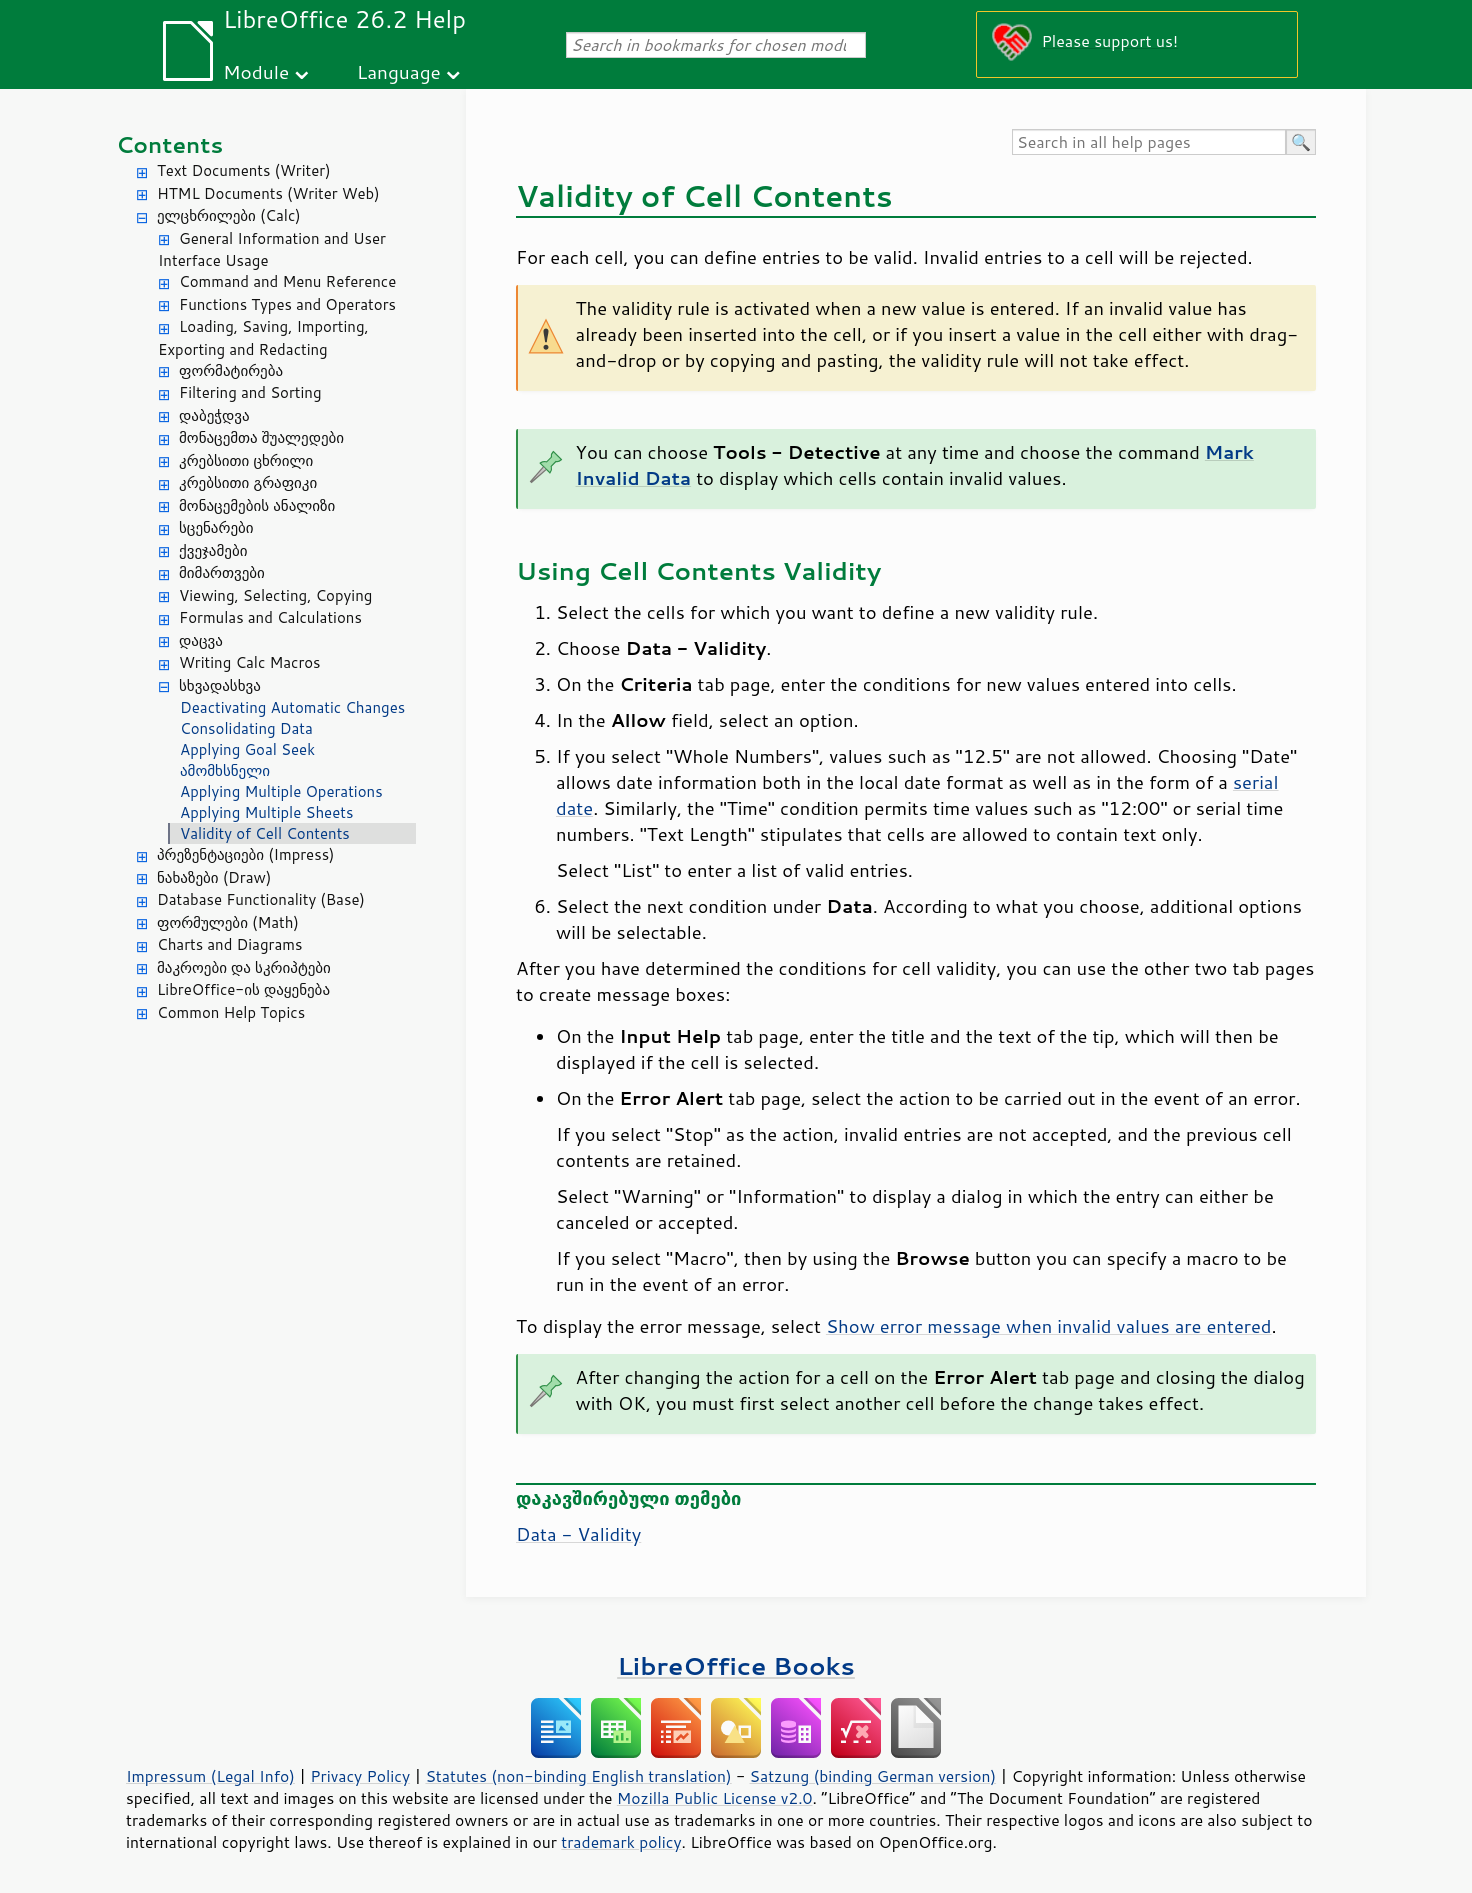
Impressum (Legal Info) (210, 1776)
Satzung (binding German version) (873, 1776)
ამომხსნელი (225, 770)
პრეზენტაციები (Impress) (246, 854)
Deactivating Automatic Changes (292, 707)
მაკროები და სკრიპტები (244, 967)
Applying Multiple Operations (281, 791)
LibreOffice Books (736, 1665)
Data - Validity (578, 1534)
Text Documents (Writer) (244, 170)
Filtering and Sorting (250, 392)
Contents (169, 144)
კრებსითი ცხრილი (246, 460)
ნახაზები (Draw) (214, 877)
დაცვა (201, 640)
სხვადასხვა (220, 685)
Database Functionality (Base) (261, 899)
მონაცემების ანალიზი (257, 505)
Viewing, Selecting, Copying (275, 595)
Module (256, 71)
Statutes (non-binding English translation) (578, 1776)
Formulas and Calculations (270, 617)
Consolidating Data (246, 728)
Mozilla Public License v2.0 (715, 1798)
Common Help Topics (231, 1012)
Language (399, 71)
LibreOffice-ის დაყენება (243, 989)
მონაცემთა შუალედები (261, 437)
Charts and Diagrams (229, 944)
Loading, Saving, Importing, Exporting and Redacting (263, 338)
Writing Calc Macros (250, 662)
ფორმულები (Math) (228, 922)
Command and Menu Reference (287, 281)
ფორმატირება (231, 370)
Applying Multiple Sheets (266, 812)
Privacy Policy (360, 1776)
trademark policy (621, 1842)
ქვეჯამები (213, 550)
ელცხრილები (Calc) (229, 215)
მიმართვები (222, 572)
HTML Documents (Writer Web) (268, 193)
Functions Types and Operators (287, 304)
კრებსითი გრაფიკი (248, 482)
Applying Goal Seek (247, 749)
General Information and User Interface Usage (272, 250)
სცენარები (216, 527)
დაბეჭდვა (214, 415)
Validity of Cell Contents (265, 833)
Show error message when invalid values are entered (1049, 1326)
